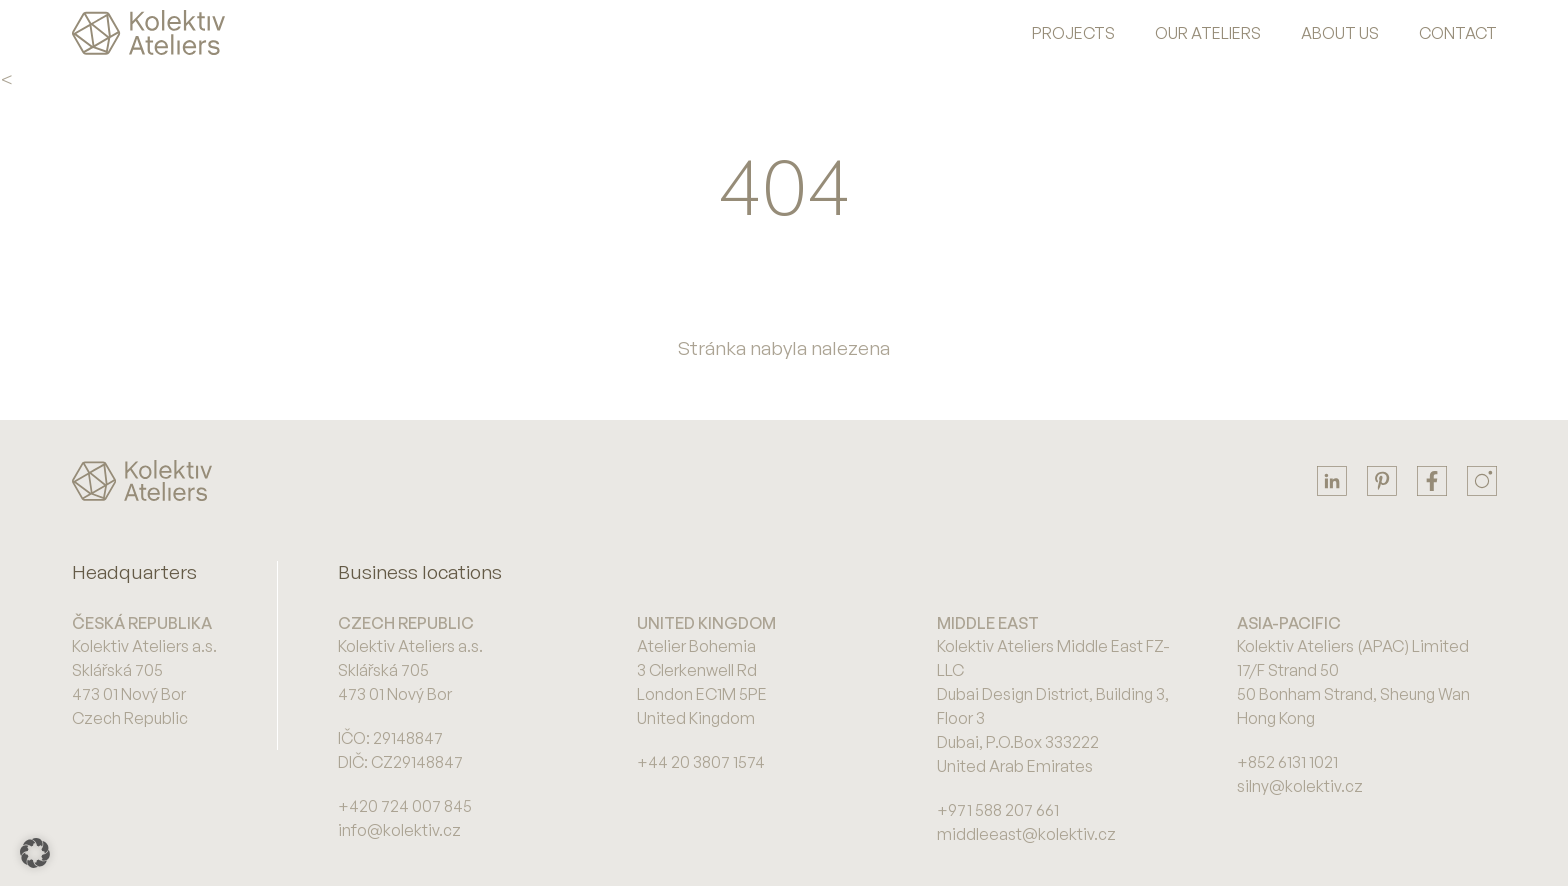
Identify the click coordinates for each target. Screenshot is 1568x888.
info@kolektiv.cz (399, 830)
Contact (1458, 33)
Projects (1073, 33)
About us (1340, 33)
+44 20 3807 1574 (701, 762)
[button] (35, 853)
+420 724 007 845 (405, 806)
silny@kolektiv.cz (1300, 786)
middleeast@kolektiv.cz (1026, 834)
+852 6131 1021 (1287, 762)
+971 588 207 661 (998, 810)
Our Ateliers (1208, 33)
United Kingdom (706, 623)
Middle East (988, 623)
